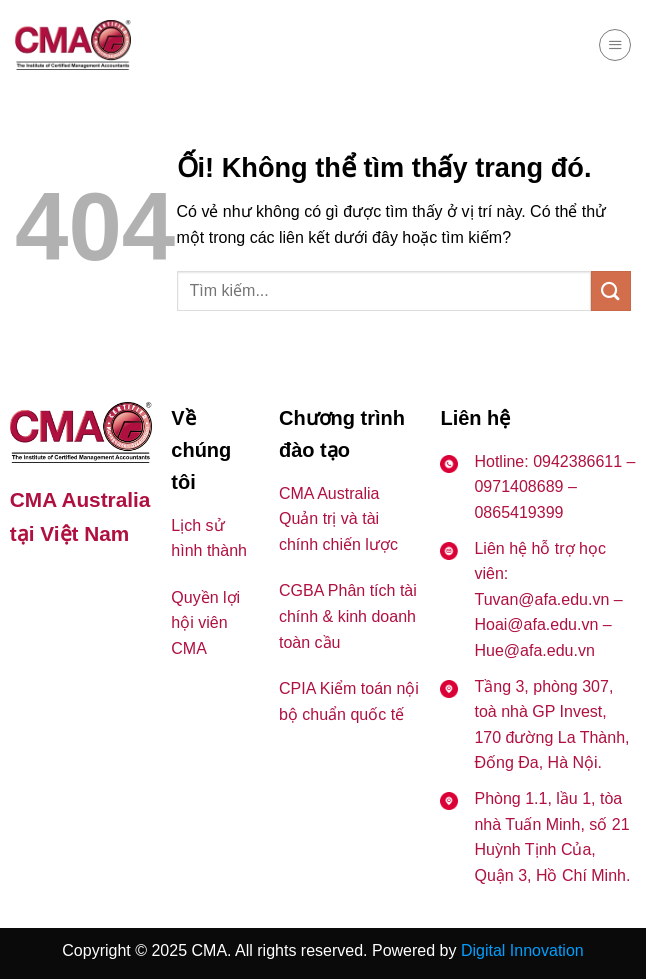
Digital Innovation (522, 950)
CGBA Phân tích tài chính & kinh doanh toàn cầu (348, 616)
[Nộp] (611, 290)
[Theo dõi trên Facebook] (27, 587)
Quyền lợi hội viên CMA (205, 623)
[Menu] (615, 45)
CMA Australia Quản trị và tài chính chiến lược (338, 519)
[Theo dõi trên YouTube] (77, 587)
